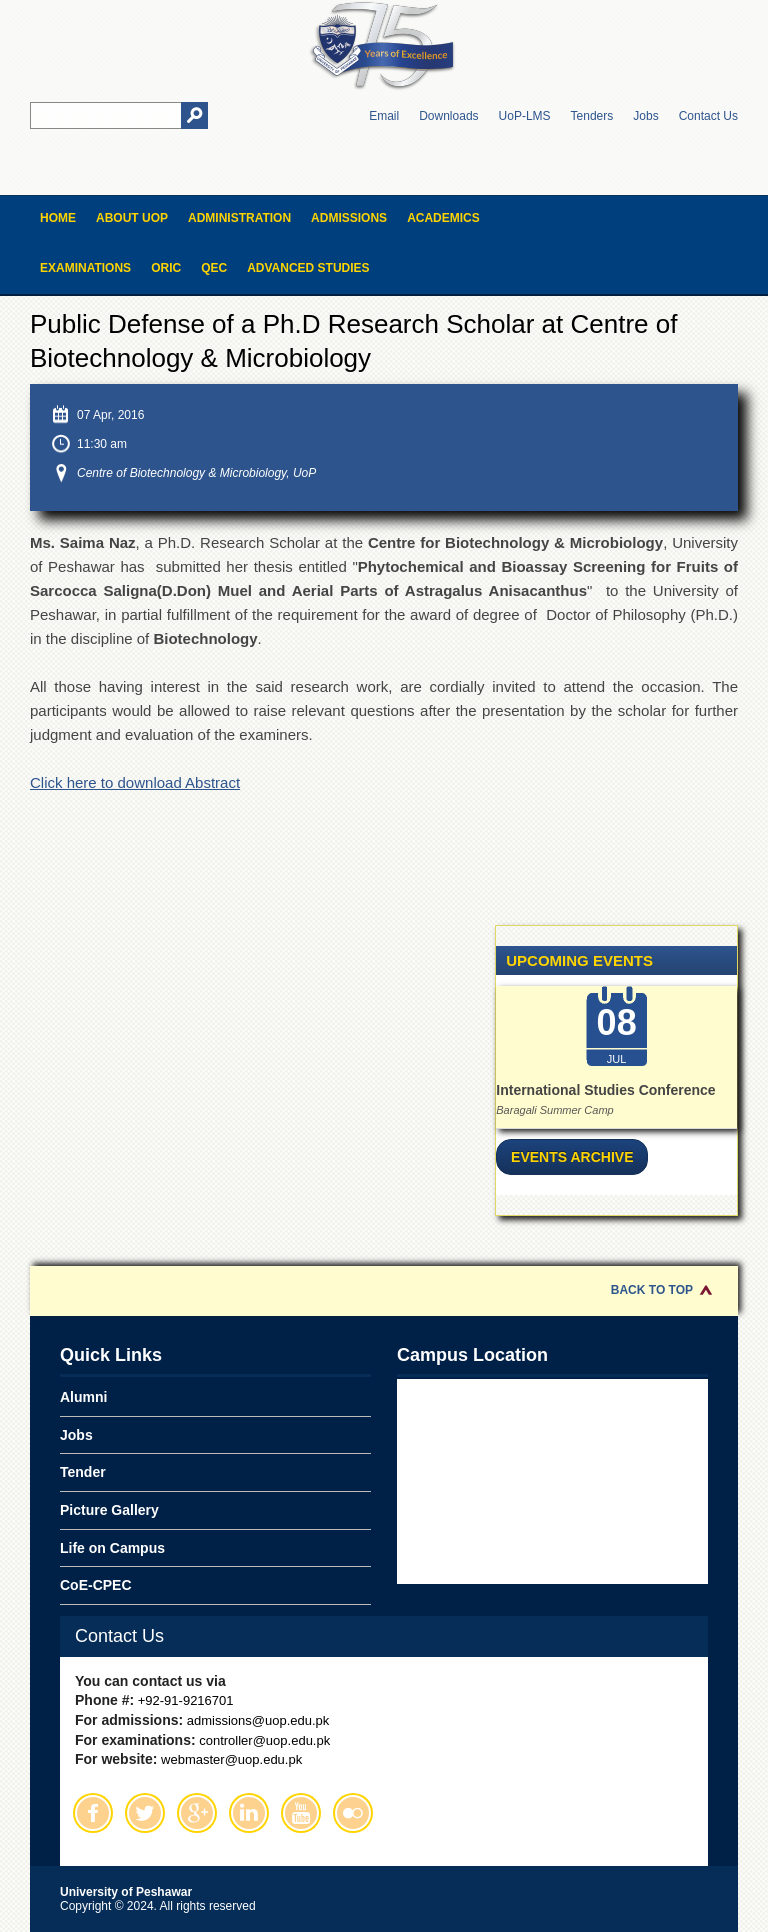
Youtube (301, 1813)
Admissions (349, 218)
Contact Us (708, 116)
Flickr (353, 1813)
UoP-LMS (525, 116)
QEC (214, 268)
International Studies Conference (605, 1090)
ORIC (166, 268)
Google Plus (197, 1813)
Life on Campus (112, 1548)
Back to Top (652, 1290)
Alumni (83, 1397)
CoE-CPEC (96, 1585)
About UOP (132, 218)
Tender (83, 1472)
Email (384, 116)
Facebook (93, 1813)
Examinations (85, 268)
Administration (239, 218)
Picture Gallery (109, 1510)
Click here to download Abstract (135, 782)
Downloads (448, 116)
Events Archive (572, 1157)
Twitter (145, 1813)
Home (58, 218)
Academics (443, 218)
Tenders (592, 116)
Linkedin (249, 1813)
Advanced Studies (308, 268)
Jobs (645, 116)
